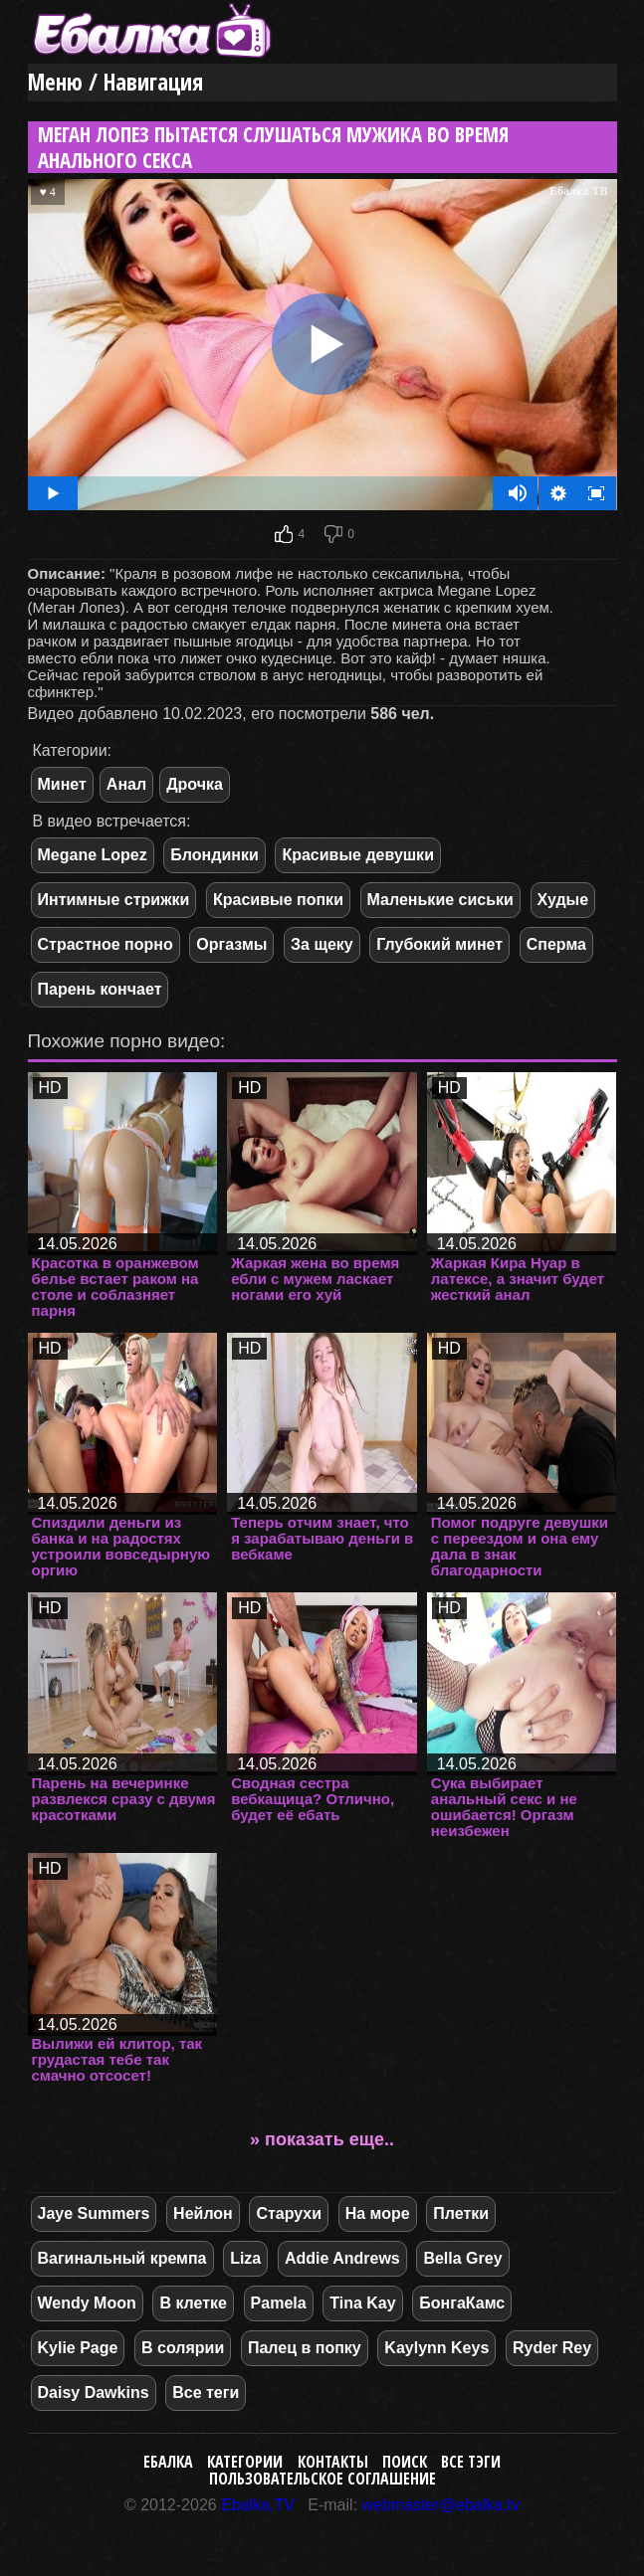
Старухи (289, 2213)
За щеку (322, 944)
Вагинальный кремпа (122, 2258)
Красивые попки (278, 899)
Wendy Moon (87, 2303)
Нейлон (203, 2213)
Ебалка (168, 2462)
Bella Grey (462, 2258)
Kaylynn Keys (436, 2347)
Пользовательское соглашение (322, 2478)
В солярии (182, 2347)
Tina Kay (362, 2303)
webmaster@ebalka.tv (441, 2504)
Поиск (404, 2462)
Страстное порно (105, 944)
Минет (62, 784)
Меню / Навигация (115, 82)
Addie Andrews (342, 2258)
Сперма (556, 944)
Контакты (333, 2462)
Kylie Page (78, 2347)
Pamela (279, 2303)
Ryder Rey (552, 2347)
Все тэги (471, 2462)
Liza (245, 2258)
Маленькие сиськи (440, 899)
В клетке (193, 2303)
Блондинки (214, 854)
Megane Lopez (92, 854)
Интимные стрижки (114, 899)
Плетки (461, 2213)
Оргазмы (231, 944)
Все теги (205, 2392)
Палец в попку (304, 2347)
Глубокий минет (439, 944)
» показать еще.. (322, 2139)
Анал (126, 784)
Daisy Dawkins (93, 2392)
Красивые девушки (358, 854)
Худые (563, 899)
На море (377, 2213)
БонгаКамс (462, 2303)
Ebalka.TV (258, 2504)
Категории (245, 2462)
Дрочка (194, 784)
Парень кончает (100, 989)
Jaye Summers (94, 2213)
